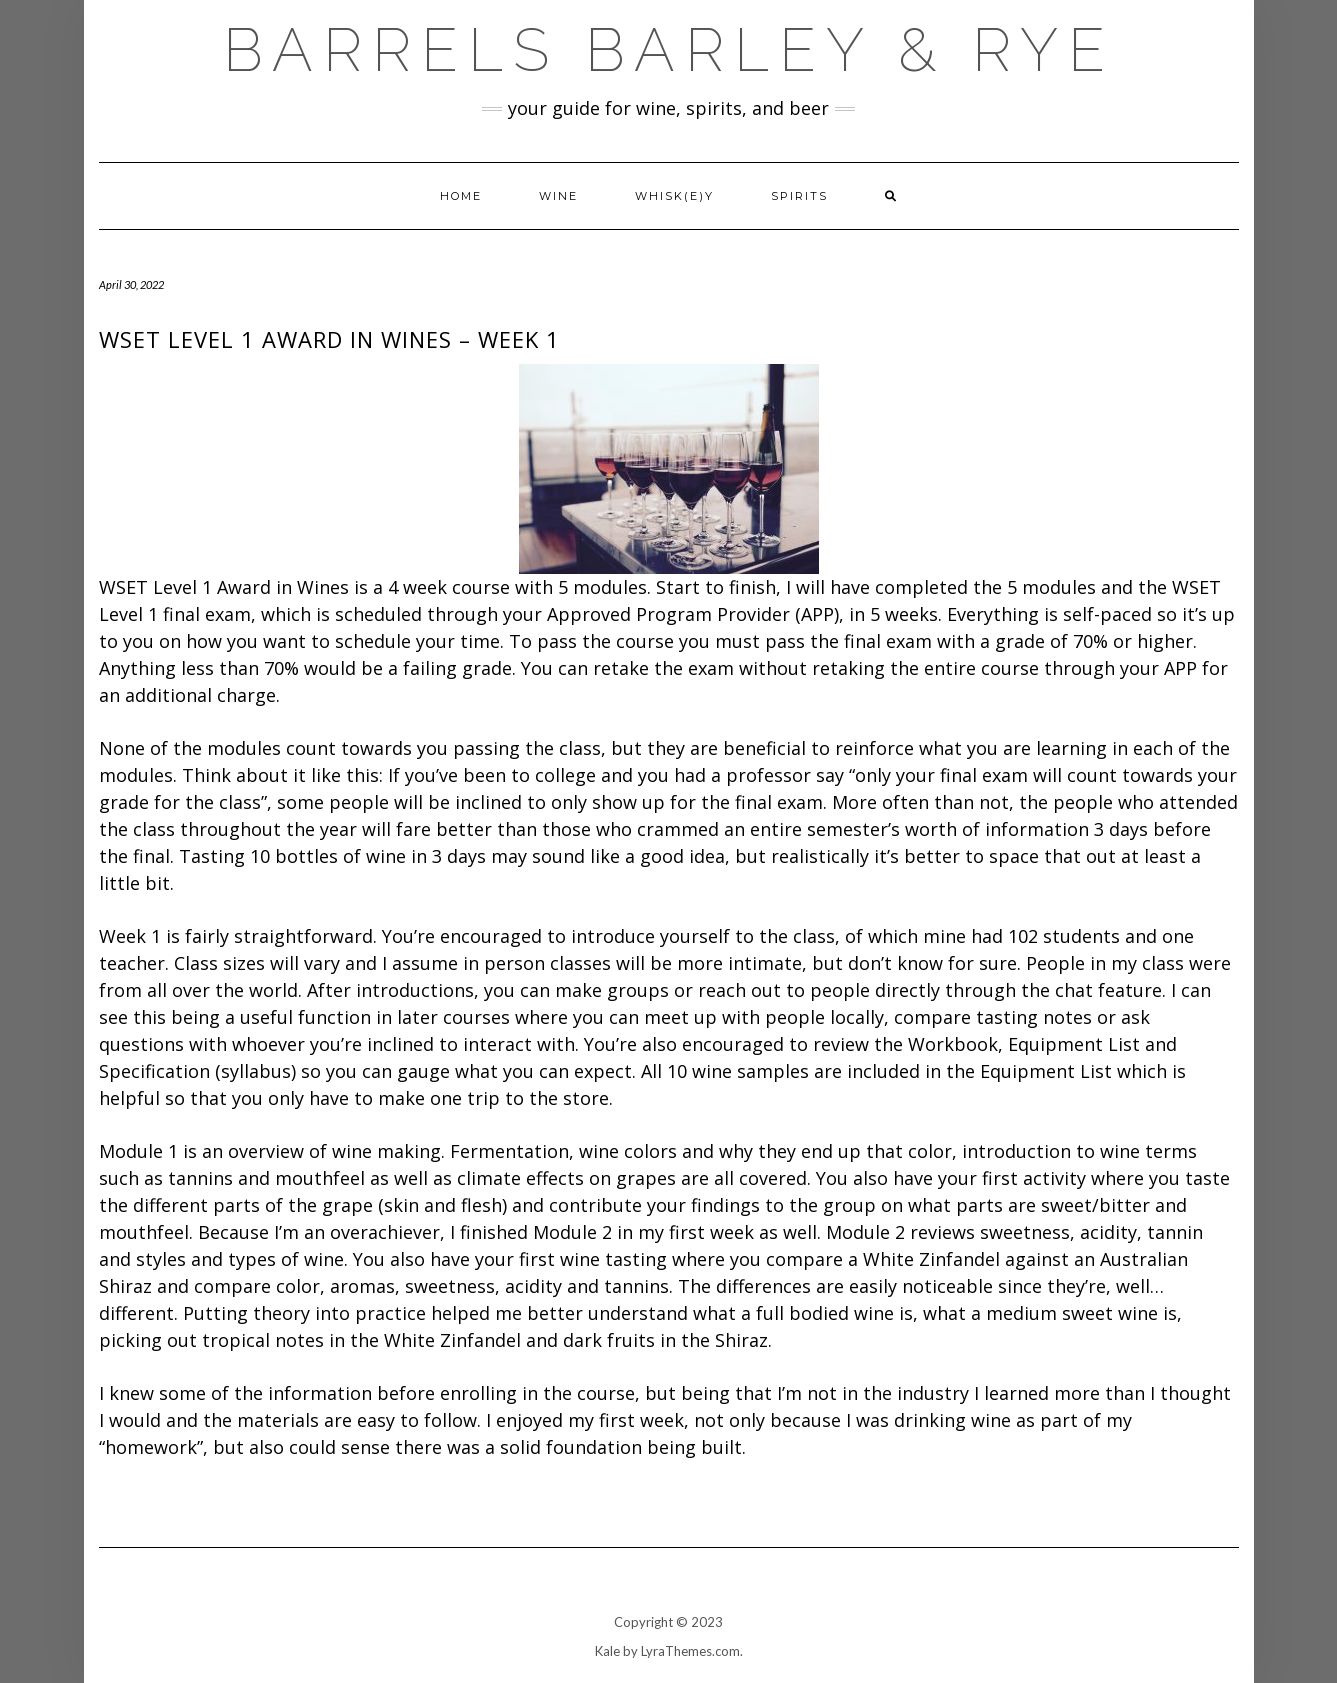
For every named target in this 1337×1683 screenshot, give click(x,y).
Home (461, 196)
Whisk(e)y (674, 196)
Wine (558, 196)
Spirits (799, 196)
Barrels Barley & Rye (669, 50)
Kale (607, 1651)
